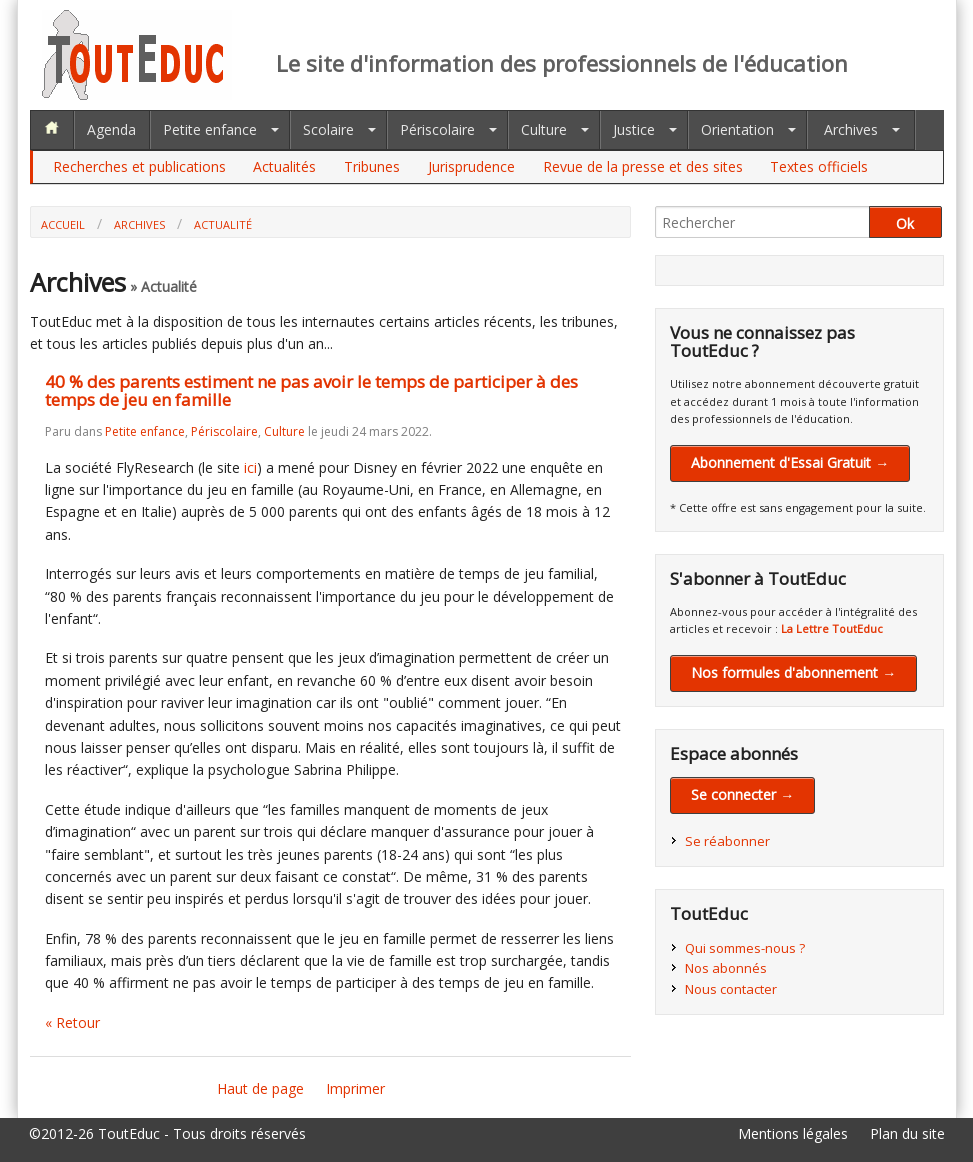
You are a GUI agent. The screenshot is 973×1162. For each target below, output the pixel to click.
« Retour (72, 1022)
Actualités (284, 166)
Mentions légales (793, 1133)
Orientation (737, 129)
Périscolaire (437, 129)
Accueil (63, 224)
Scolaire (328, 129)
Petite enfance (210, 129)
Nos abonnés (726, 968)
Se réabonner (727, 841)
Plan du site (907, 1133)
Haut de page (260, 1088)
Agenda (111, 129)
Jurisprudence (471, 166)
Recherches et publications (139, 166)
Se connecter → (742, 794)
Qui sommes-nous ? (745, 948)
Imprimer (355, 1088)
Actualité (223, 224)
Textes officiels (819, 166)
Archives (851, 129)
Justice (634, 129)
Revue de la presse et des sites (643, 166)
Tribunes (372, 166)
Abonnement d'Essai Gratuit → (790, 462)
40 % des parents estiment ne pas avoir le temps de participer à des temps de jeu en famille (311, 391)
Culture (544, 129)
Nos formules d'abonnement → (793, 672)
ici (250, 467)
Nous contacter (731, 989)
